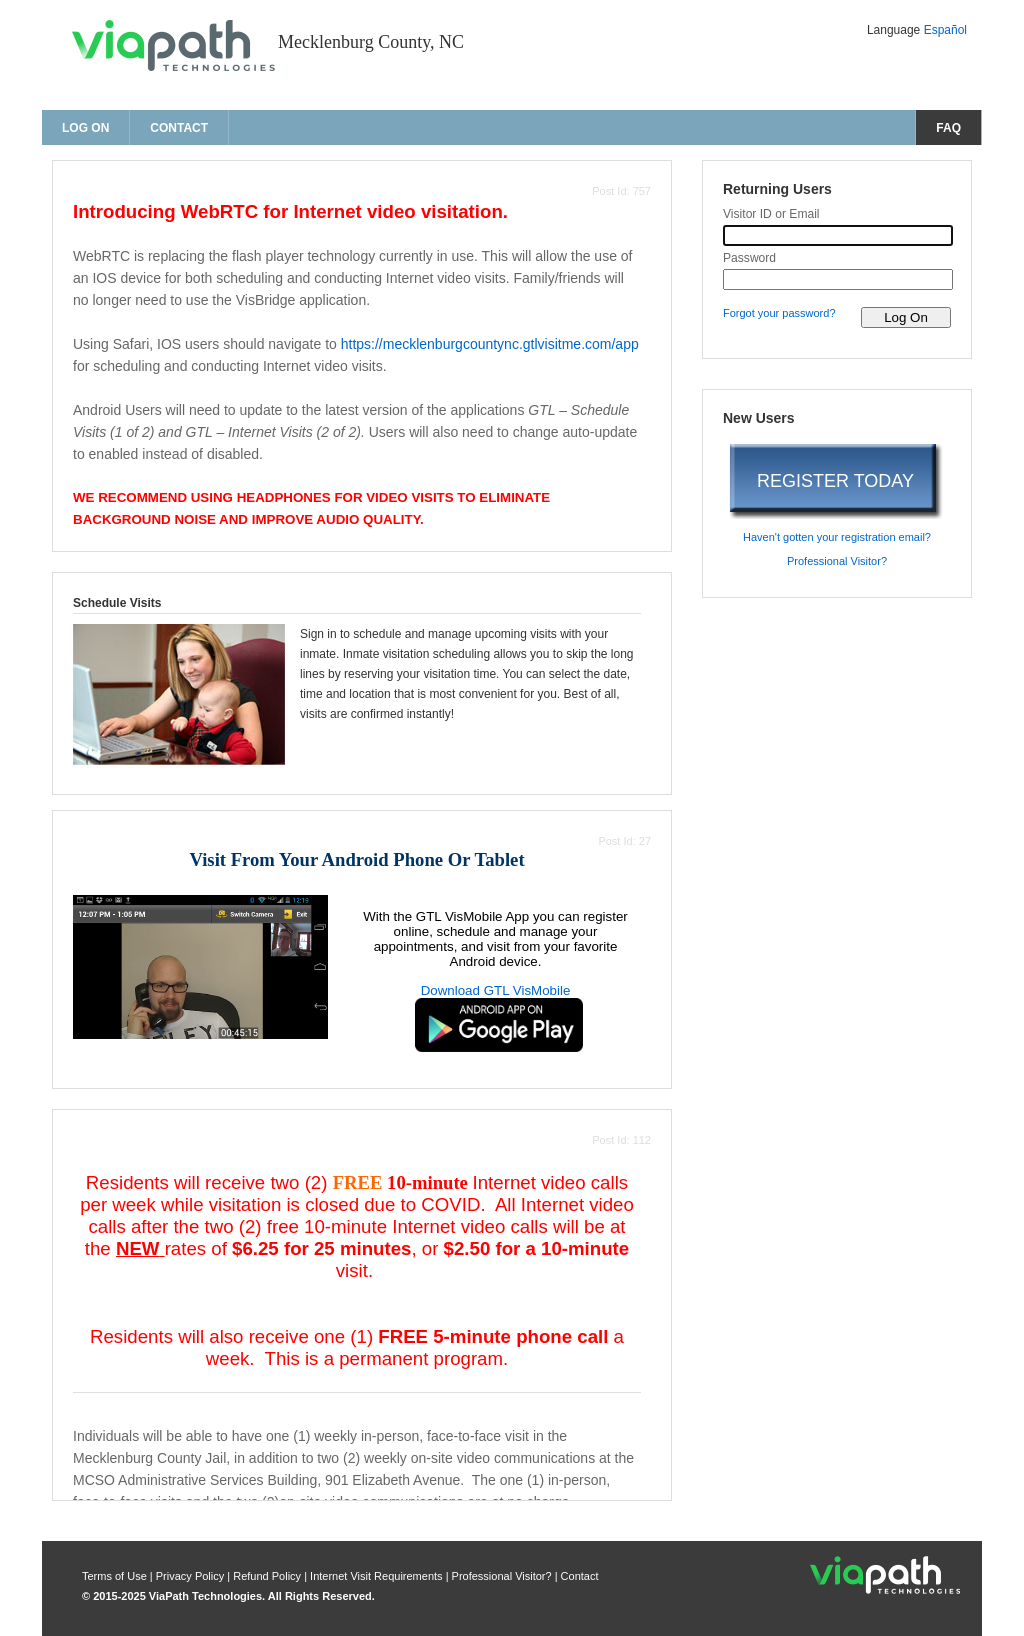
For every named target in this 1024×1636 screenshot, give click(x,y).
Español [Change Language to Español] (945, 30)
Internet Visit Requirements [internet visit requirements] (378, 1576)
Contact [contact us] (179, 128)
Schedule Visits (117, 603)
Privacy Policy (192, 1576)
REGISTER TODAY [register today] (835, 481)
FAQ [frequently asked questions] (948, 128)
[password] (838, 279)
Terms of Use (116, 1576)
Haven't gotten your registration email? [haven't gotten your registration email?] (837, 537)
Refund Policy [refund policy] (267, 1576)
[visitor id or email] (838, 235)
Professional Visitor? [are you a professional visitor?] (837, 561)
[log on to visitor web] (906, 317)
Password (749, 258)
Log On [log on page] (85, 128)
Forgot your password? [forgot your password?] (779, 313)
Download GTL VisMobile (496, 990)
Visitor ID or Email (771, 214)
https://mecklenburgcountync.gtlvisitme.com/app (490, 344)
